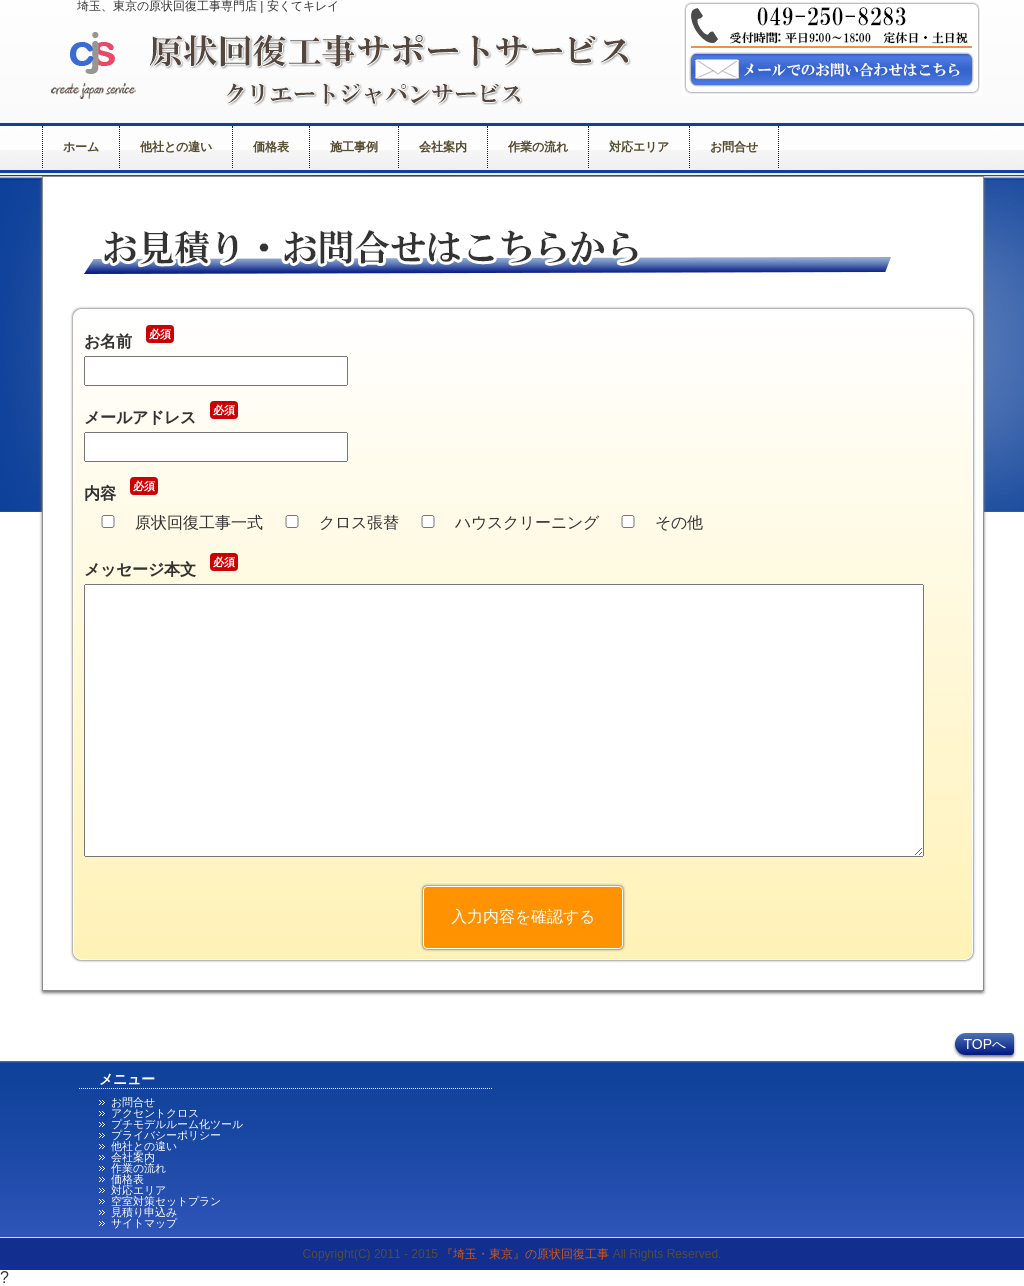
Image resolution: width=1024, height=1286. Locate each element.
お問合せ (734, 147)
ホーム (81, 147)
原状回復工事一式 (199, 522)
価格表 (271, 147)
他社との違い (176, 147)
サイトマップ (144, 1223)
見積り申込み (144, 1212)
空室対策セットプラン (166, 1201)
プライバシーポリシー (166, 1135)
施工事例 (354, 147)
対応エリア (639, 147)
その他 (679, 522)
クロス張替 (359, 522)
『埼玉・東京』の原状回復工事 (525, 1254)
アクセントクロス (155, 1113)
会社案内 (443, 147)
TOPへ (984, 1044)
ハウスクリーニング (527, 522)
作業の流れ (538, 147)
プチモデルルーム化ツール (177, 1124)
